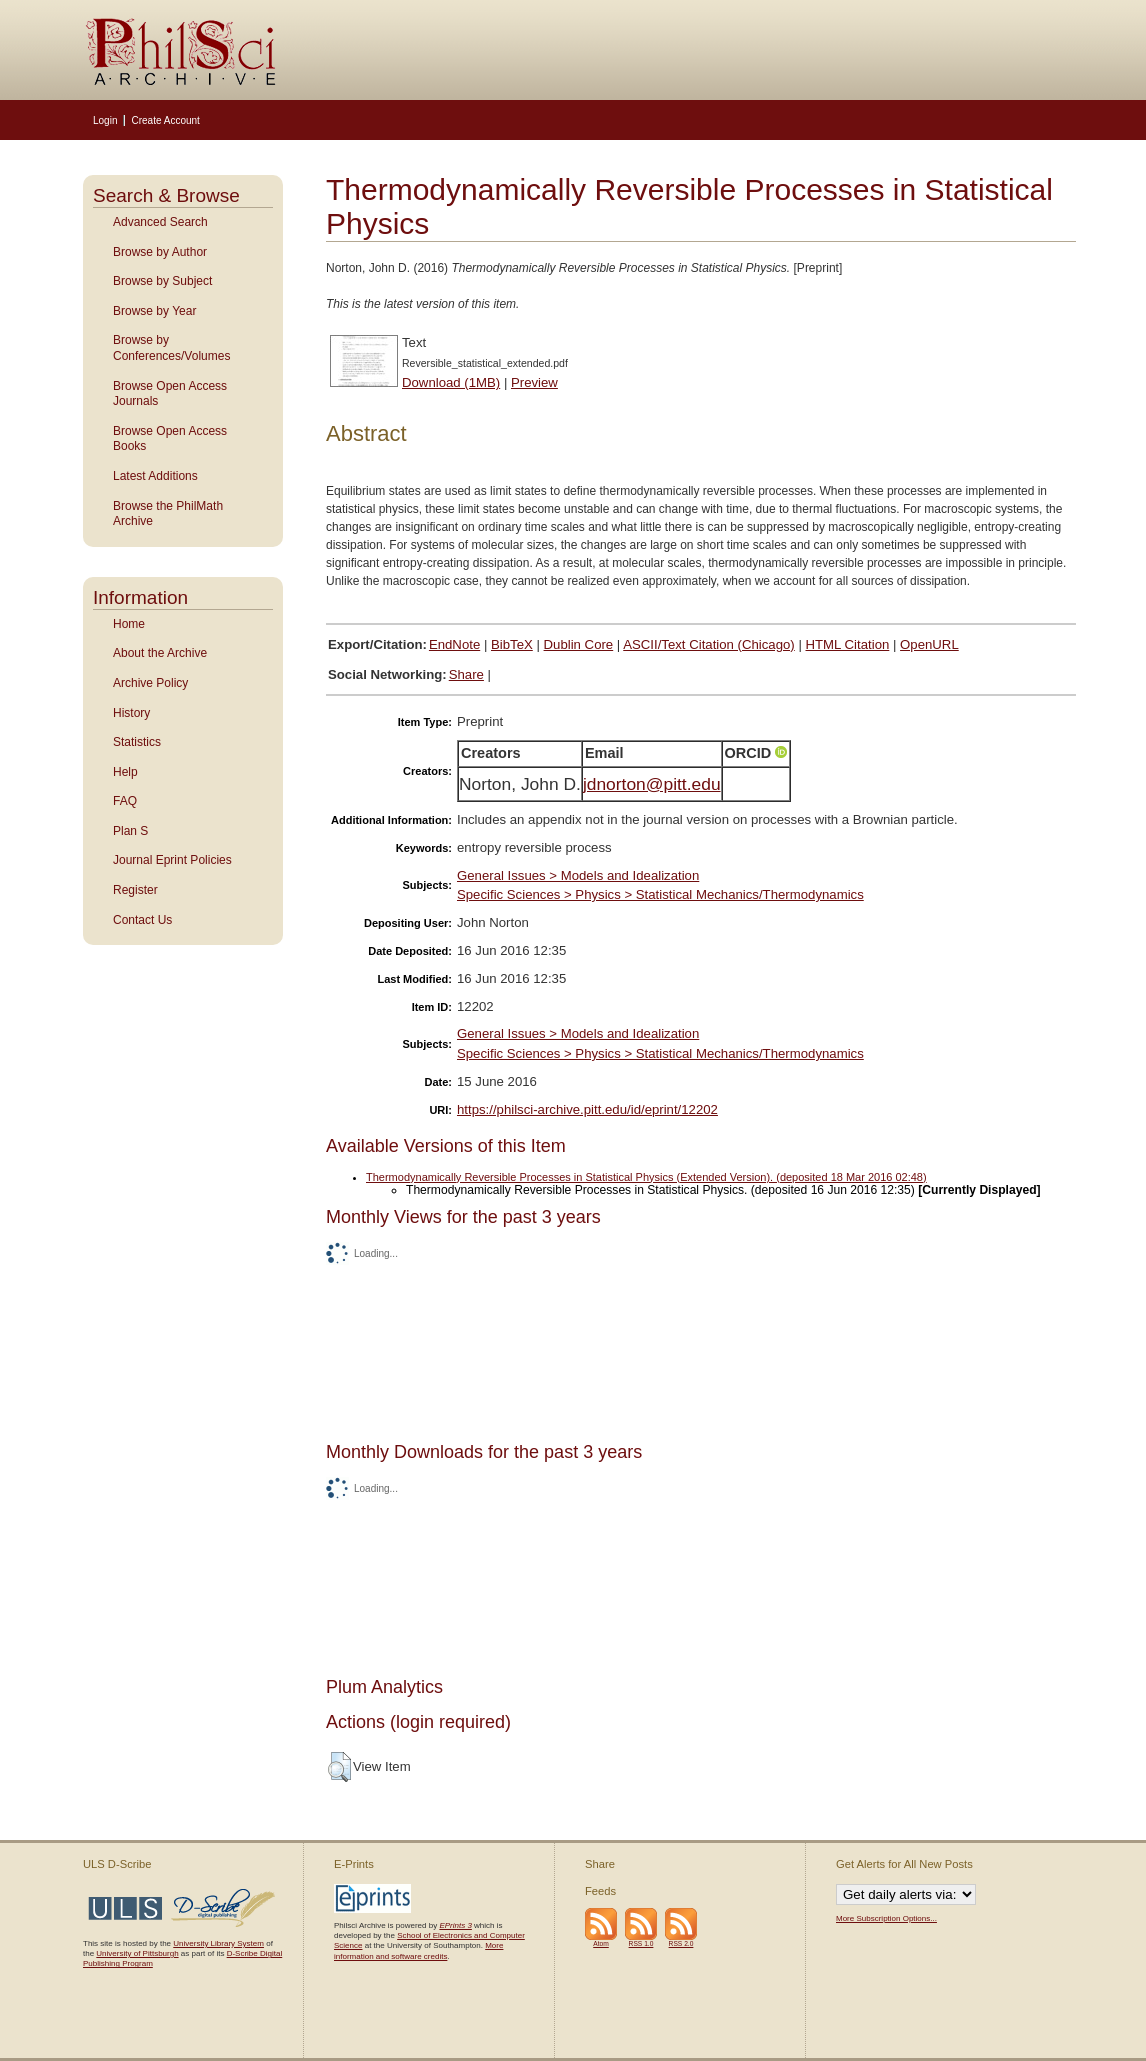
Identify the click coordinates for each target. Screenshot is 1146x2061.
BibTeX (512, 644)
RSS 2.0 (681, 1943)
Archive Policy (150, 683)
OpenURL (929, 644)
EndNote (454, 644)
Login (105, 120)
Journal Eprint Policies (172, 860)
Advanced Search (160, 222)
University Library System (218, 1943)
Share (466, 674)
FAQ (125, 801)
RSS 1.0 (641, 1943)
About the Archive (160, 653)
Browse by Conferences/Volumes (171, 348)
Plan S (130, 831)
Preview (534, 382)
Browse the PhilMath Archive (168, 514)
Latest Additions (155, 476)
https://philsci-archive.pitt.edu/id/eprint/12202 (587, 1109)
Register (135, 890)
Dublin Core (579, 644)
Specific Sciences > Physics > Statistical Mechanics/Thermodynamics (660, 894)
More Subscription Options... (886, 1918)
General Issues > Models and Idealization (578, 875)
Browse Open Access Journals (170, 394)
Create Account (165, 120)
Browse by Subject (162, 281)
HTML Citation (848, 644)
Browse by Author (160, 252)
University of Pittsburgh (137, 1953)
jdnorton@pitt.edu (652, 784)
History (131, 713)
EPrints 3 (455, 1925)
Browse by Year (154, 311)
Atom (601, 1943)
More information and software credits (418, 1950)
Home (129, 624)
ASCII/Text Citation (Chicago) (709, 644)
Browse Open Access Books (170, 439)
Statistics (137, 742)
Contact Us (142, 920)
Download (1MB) (451, 382)
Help (125, 772)
